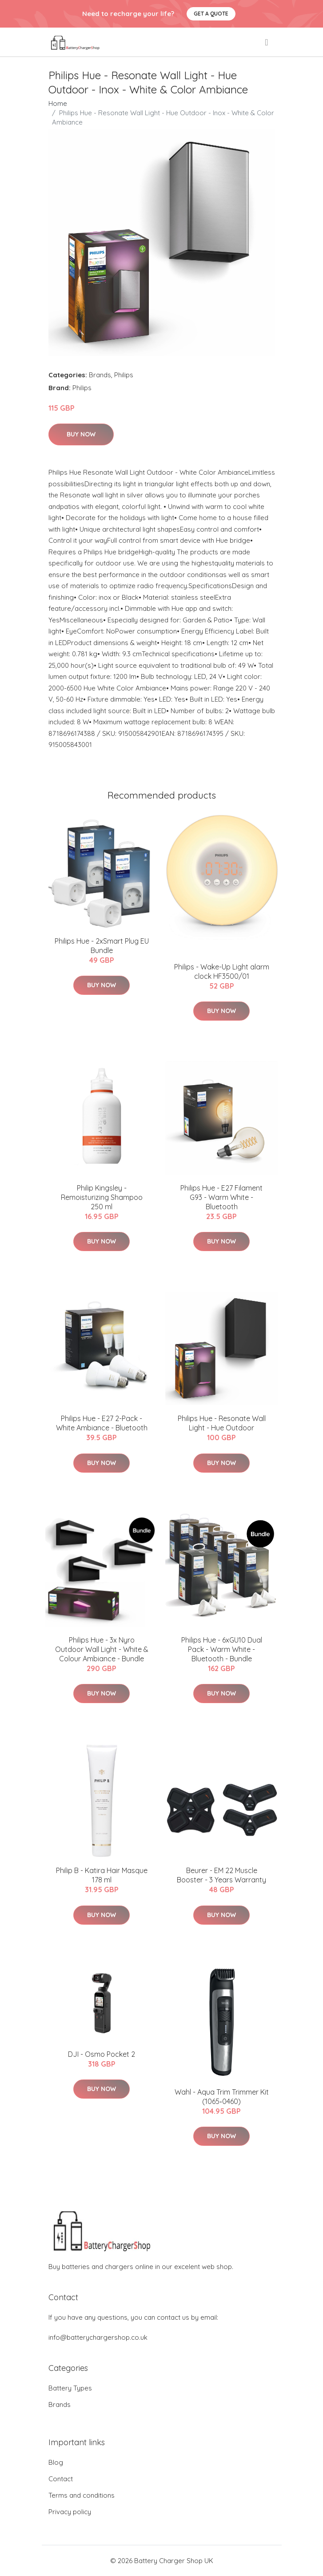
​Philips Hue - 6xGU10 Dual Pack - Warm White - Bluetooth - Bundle (221, 1649)
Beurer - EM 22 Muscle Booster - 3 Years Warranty (221, 1875)
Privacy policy (69, 2511)
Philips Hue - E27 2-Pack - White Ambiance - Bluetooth (102, 1423)
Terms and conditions (81, 2495)
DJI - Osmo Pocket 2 (101, 2054)
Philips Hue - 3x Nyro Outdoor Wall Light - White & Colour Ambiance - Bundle (101, 1649)
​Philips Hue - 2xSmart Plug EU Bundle (102, 946)
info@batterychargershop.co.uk (98, 2337)
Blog (55, 2462)
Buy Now (81, 434)
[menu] (267, 42)
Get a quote (211, 13)
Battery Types (70, 2388)
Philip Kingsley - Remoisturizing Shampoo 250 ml (102, 1197)
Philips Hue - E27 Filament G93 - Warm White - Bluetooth (221, 1197)
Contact (60, 2479)
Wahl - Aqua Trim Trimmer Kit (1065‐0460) (222, 2096)
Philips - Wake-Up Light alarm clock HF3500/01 (221, 971)
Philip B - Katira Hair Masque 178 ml (102, 1875)
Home (57, 103)
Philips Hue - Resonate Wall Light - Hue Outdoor (222, 1423)
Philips (123, 375)
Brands (100, 375)
